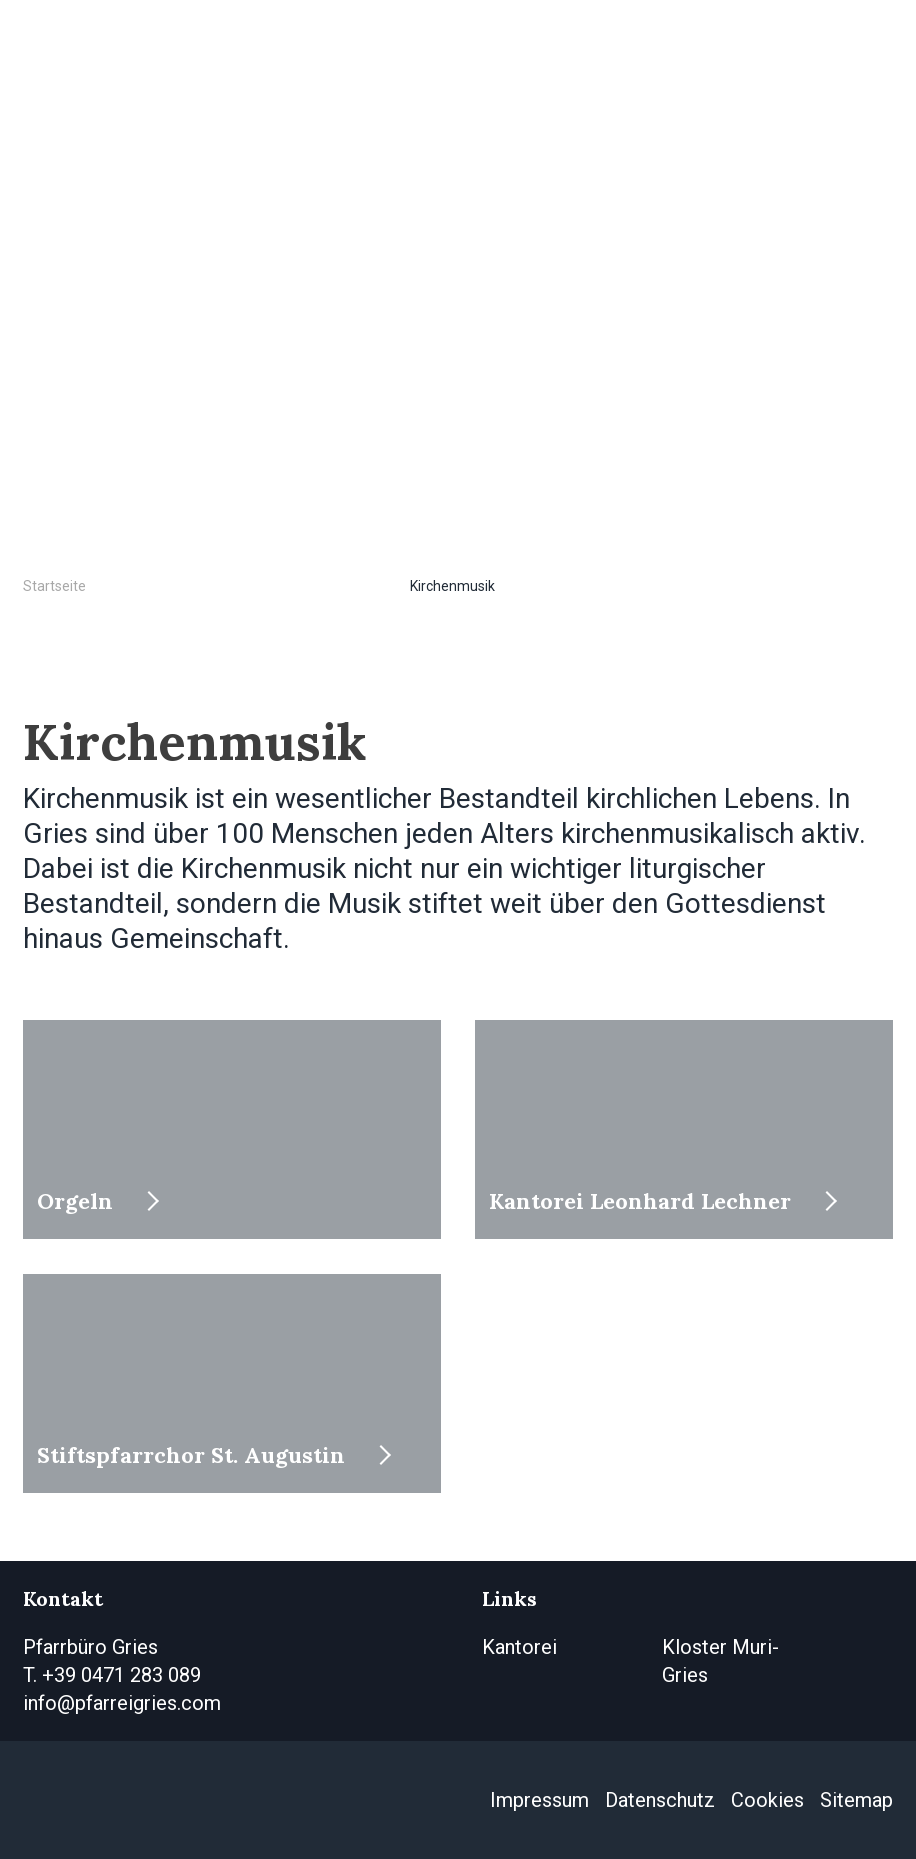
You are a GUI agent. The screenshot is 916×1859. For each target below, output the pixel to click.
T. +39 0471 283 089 (112, 1675)
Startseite (54, 586)
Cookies (767, 1800)
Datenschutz (660, 1800)
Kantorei (519, 1647)
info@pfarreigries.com (122, 1703)
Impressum (539, 1800)
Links (509, 1598)
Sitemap (856, 1800)
